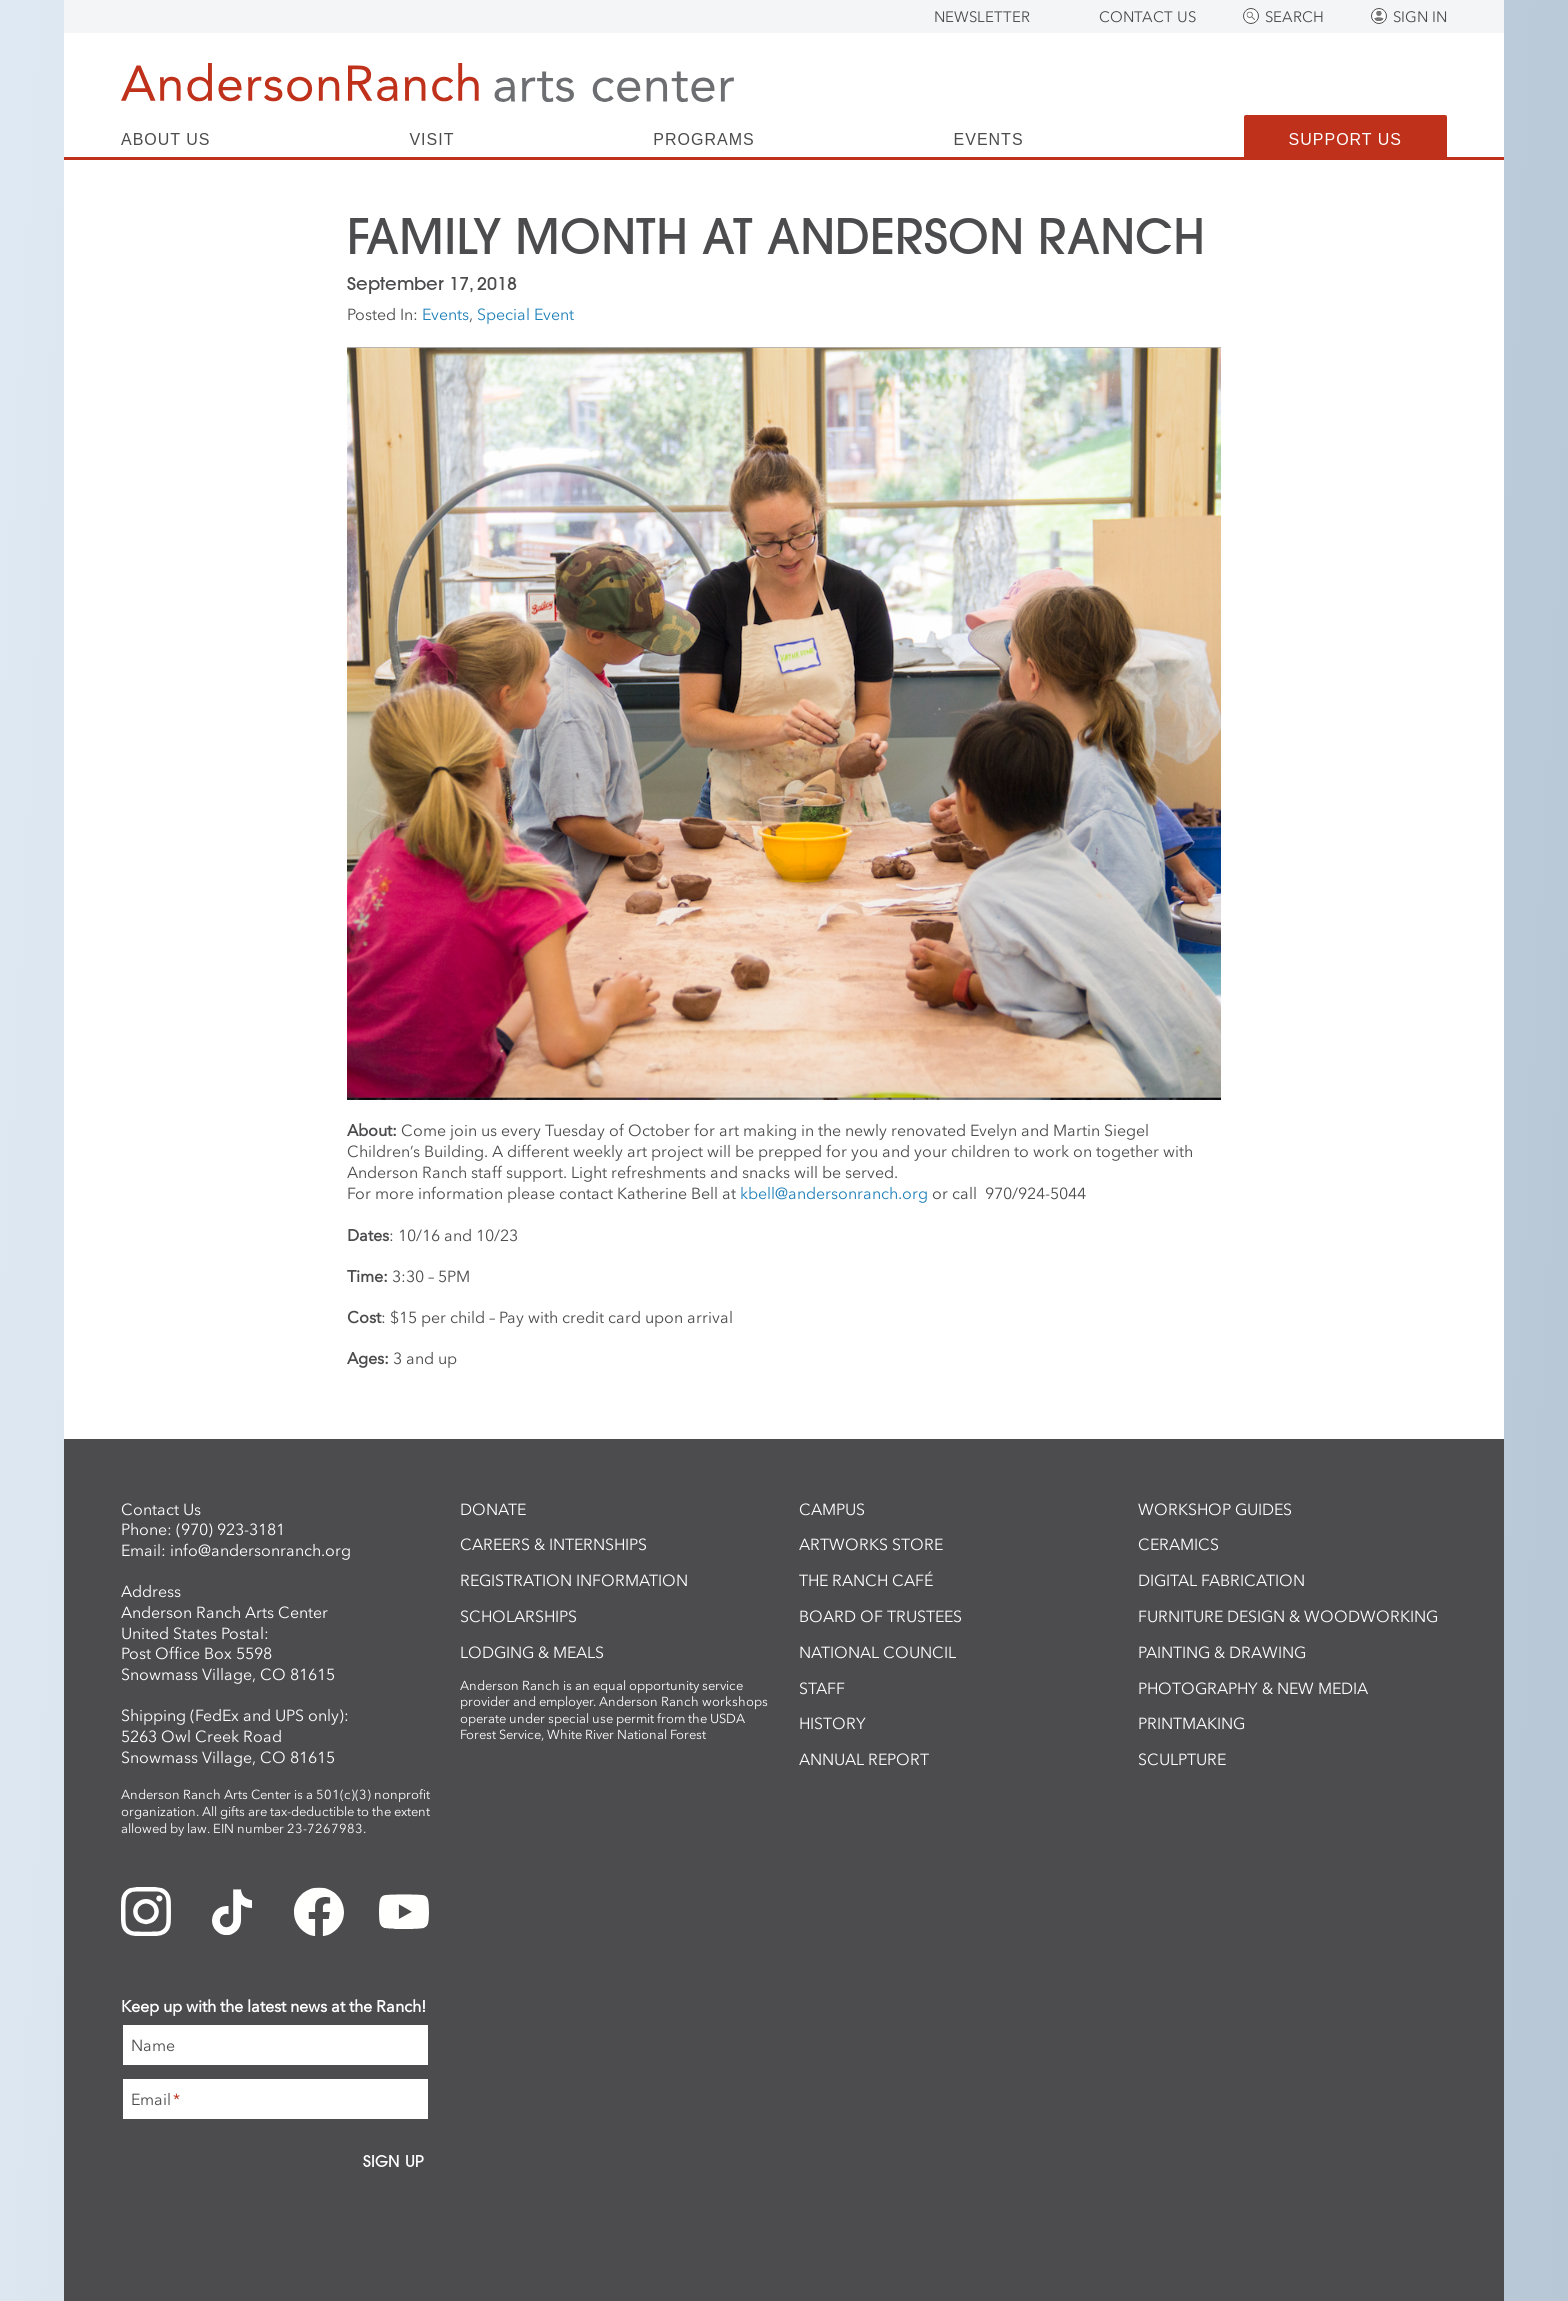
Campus (832, 1509)
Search (1294, 17)
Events (989, 140)
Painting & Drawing (1222, 1652)
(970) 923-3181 (230, 1529)
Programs (703, 140)
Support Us (1345, 139)
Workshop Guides (1215, 1509)
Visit (431, 140)
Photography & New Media (1253, 1688)
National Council (877, 1652)
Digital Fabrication (1221, 1580)
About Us (166, 140)
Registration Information (574, 1580)
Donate (493, 1509)
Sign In (1420, 17)
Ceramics (1178, 1544)
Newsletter (982, 17)
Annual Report (864, 1759)
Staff (822, 1688)
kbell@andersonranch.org (834, 1193)
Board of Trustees (880, 1616)
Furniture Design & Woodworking (1288, 1616)
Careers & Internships (553, 1544)
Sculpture (1182, 1759)
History (832, 1723)
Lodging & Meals (532, 1652)
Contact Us (1147, 17)
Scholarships (518, 1616)
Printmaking (1191, 1723)
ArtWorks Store (871, 1544)
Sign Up (393, 2161)
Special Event (525, 314)
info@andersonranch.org (260, 1550)
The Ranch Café (866, 1580)
